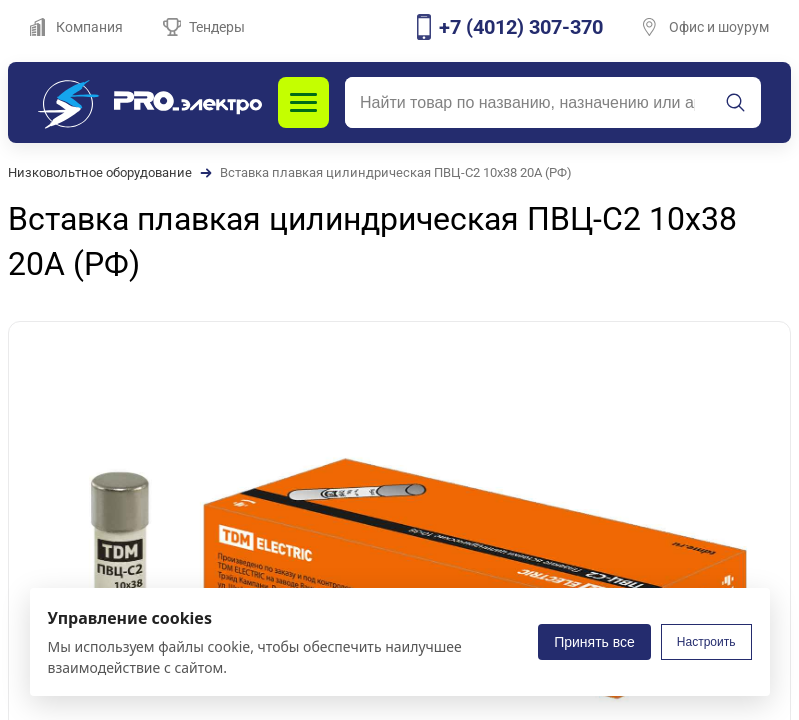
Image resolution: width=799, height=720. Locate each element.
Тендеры (204, 27)
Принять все (594, 642)
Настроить (706, 642)
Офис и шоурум (706, 27)
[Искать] (736, 103)
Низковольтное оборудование (100, 172)
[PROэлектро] (150, 102)
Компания (76, 27)
